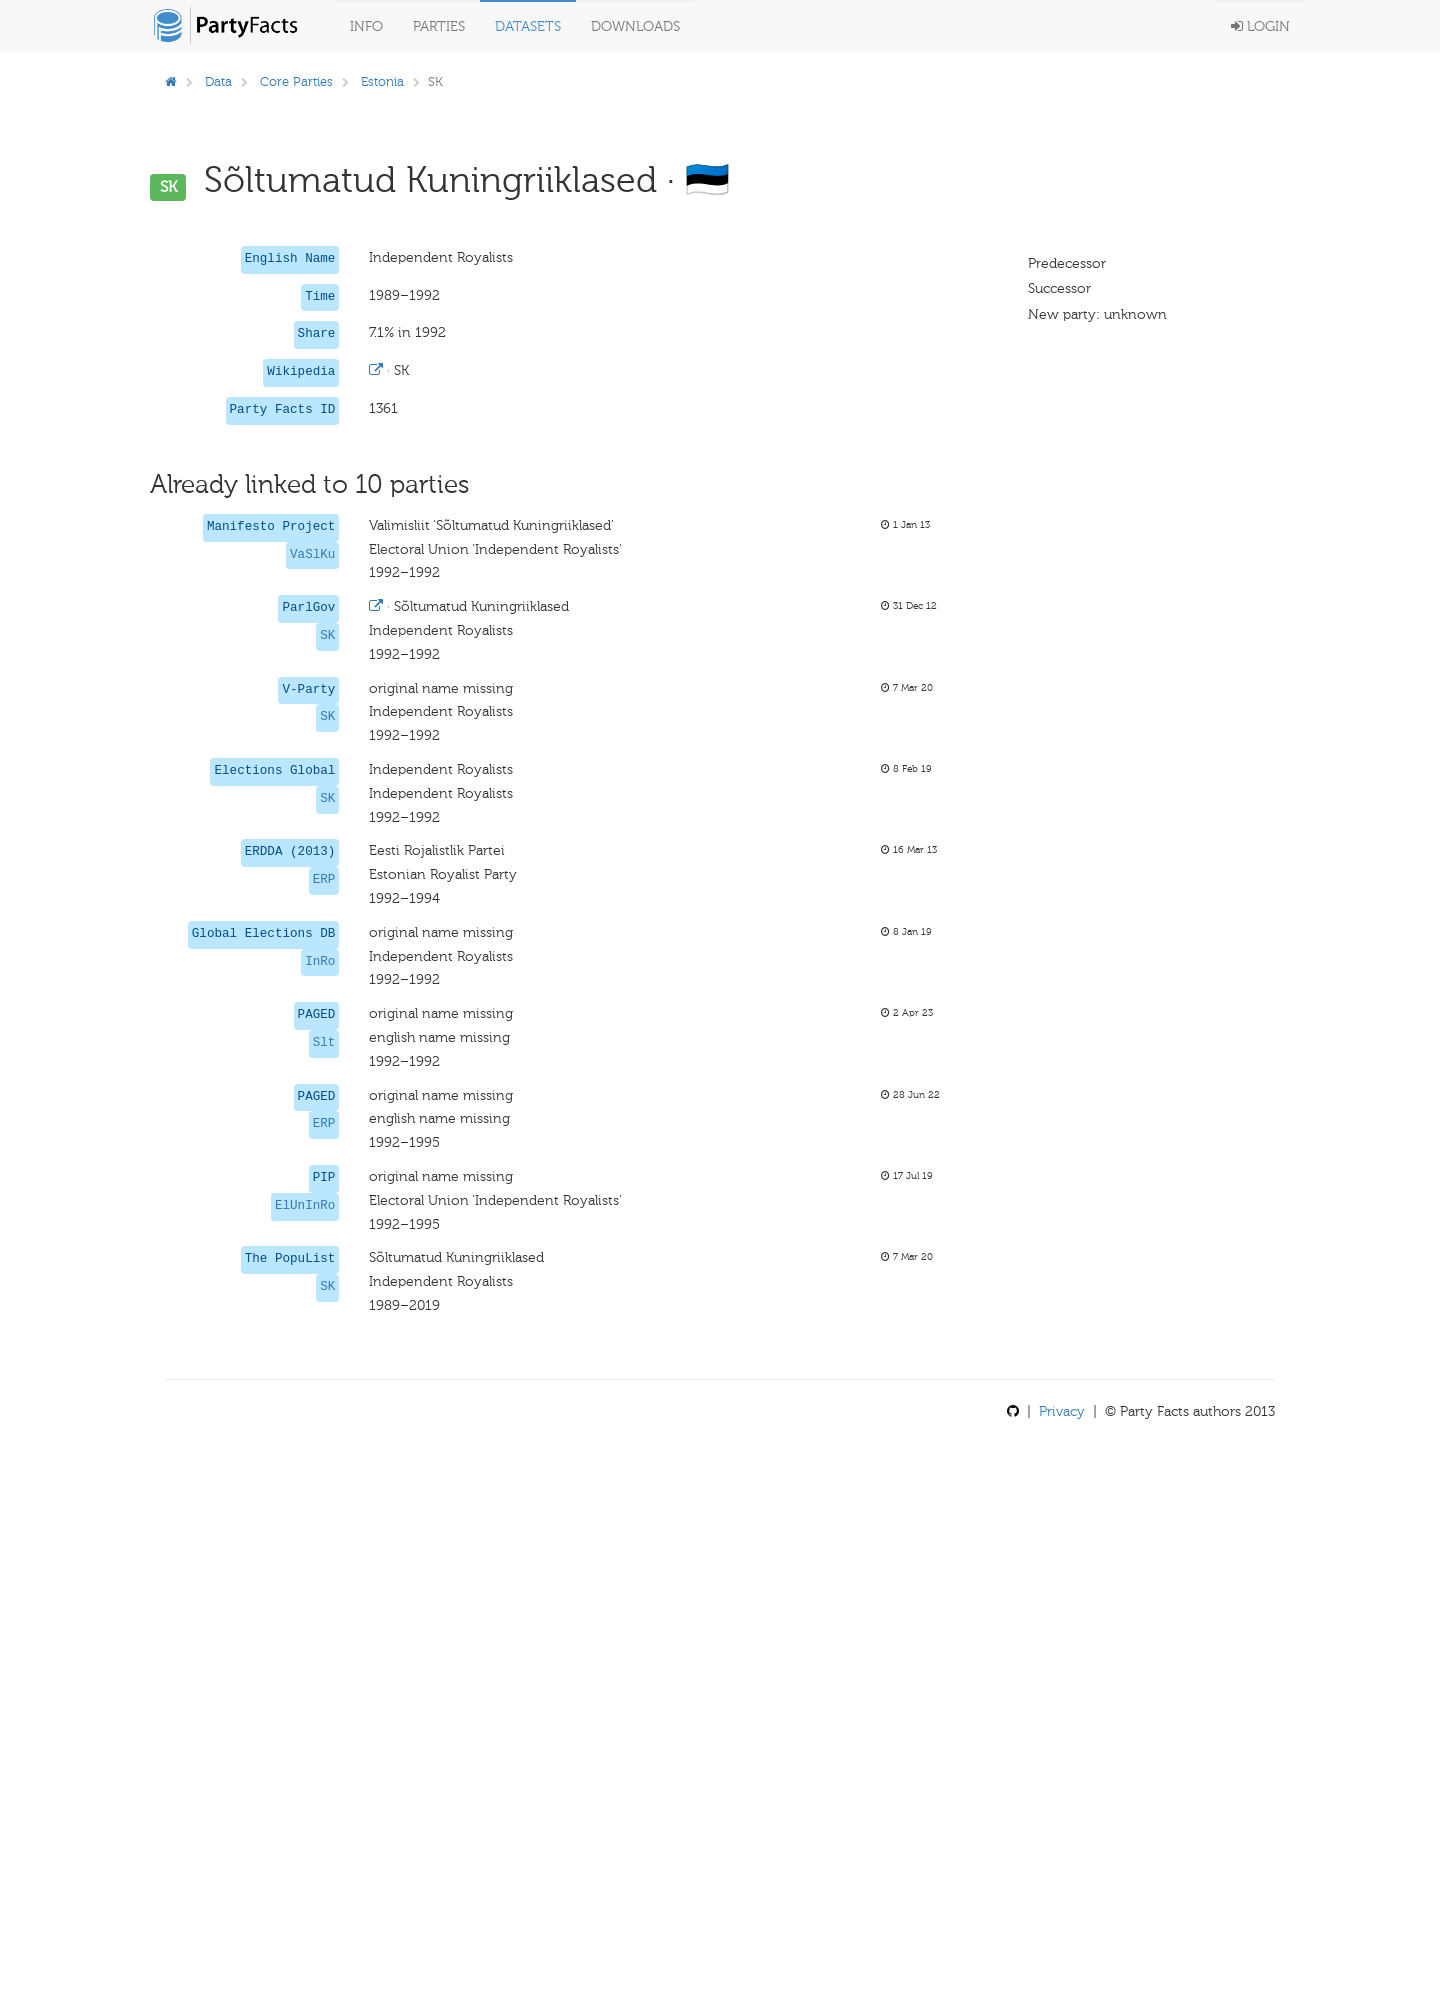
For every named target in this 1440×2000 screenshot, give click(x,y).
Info (366, 26)
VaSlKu (312, 555)
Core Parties (296, 81)
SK (327, 636)
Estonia (382, 81)
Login (1260, 26)
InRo (320, 962)
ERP (324, 880)
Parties (439, 26)
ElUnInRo (305, 1206)
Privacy (1062, 1411)
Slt (324, 1043)
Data (218, 81)
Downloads (635, 26)
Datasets (528, 26)
